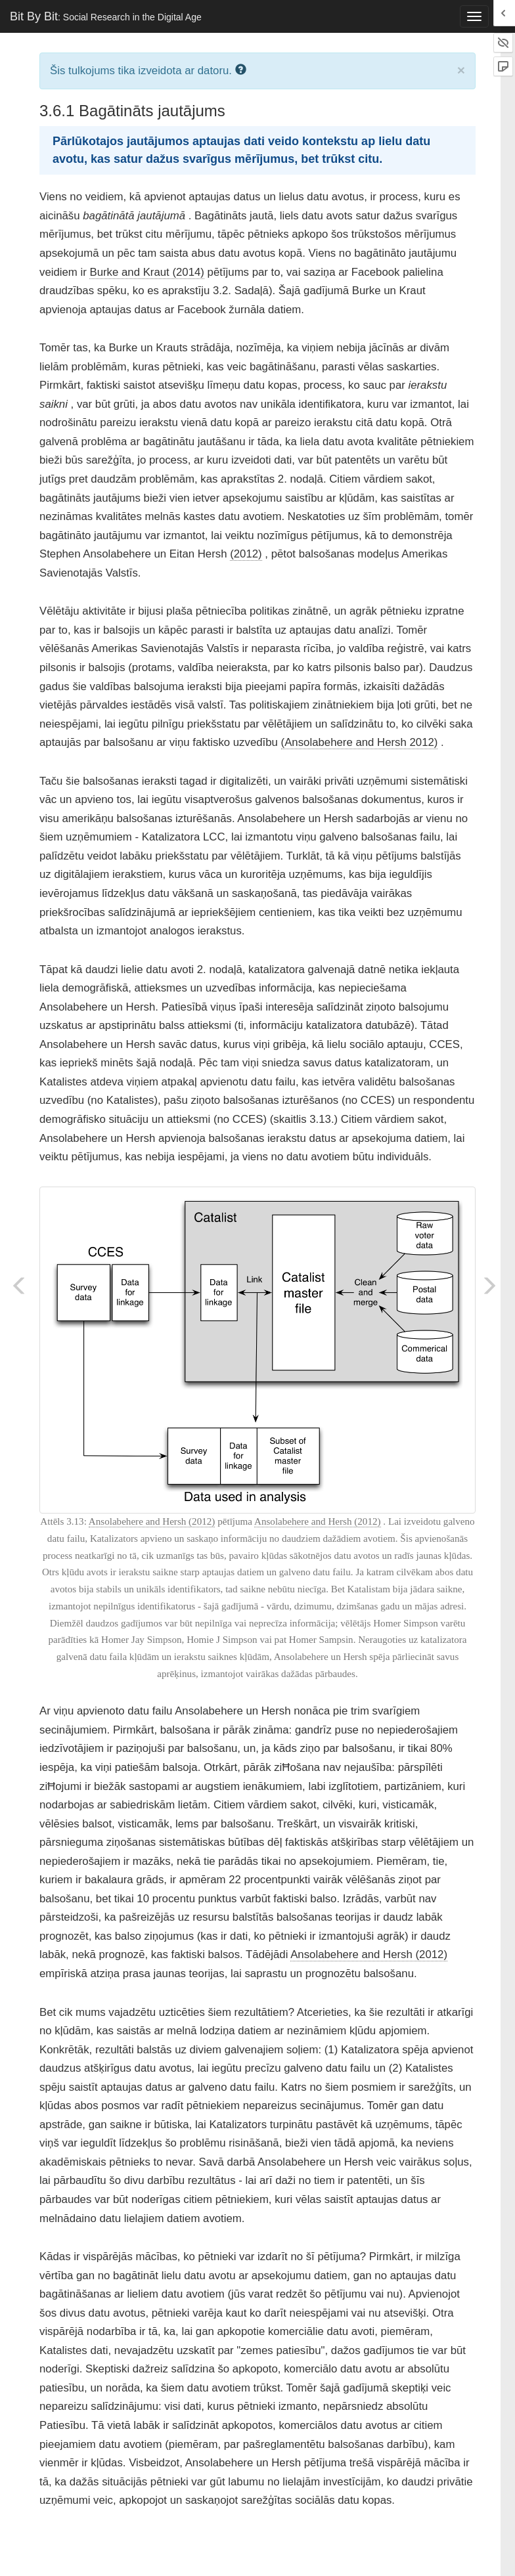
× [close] (461, 70)
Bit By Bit (106, 16)
